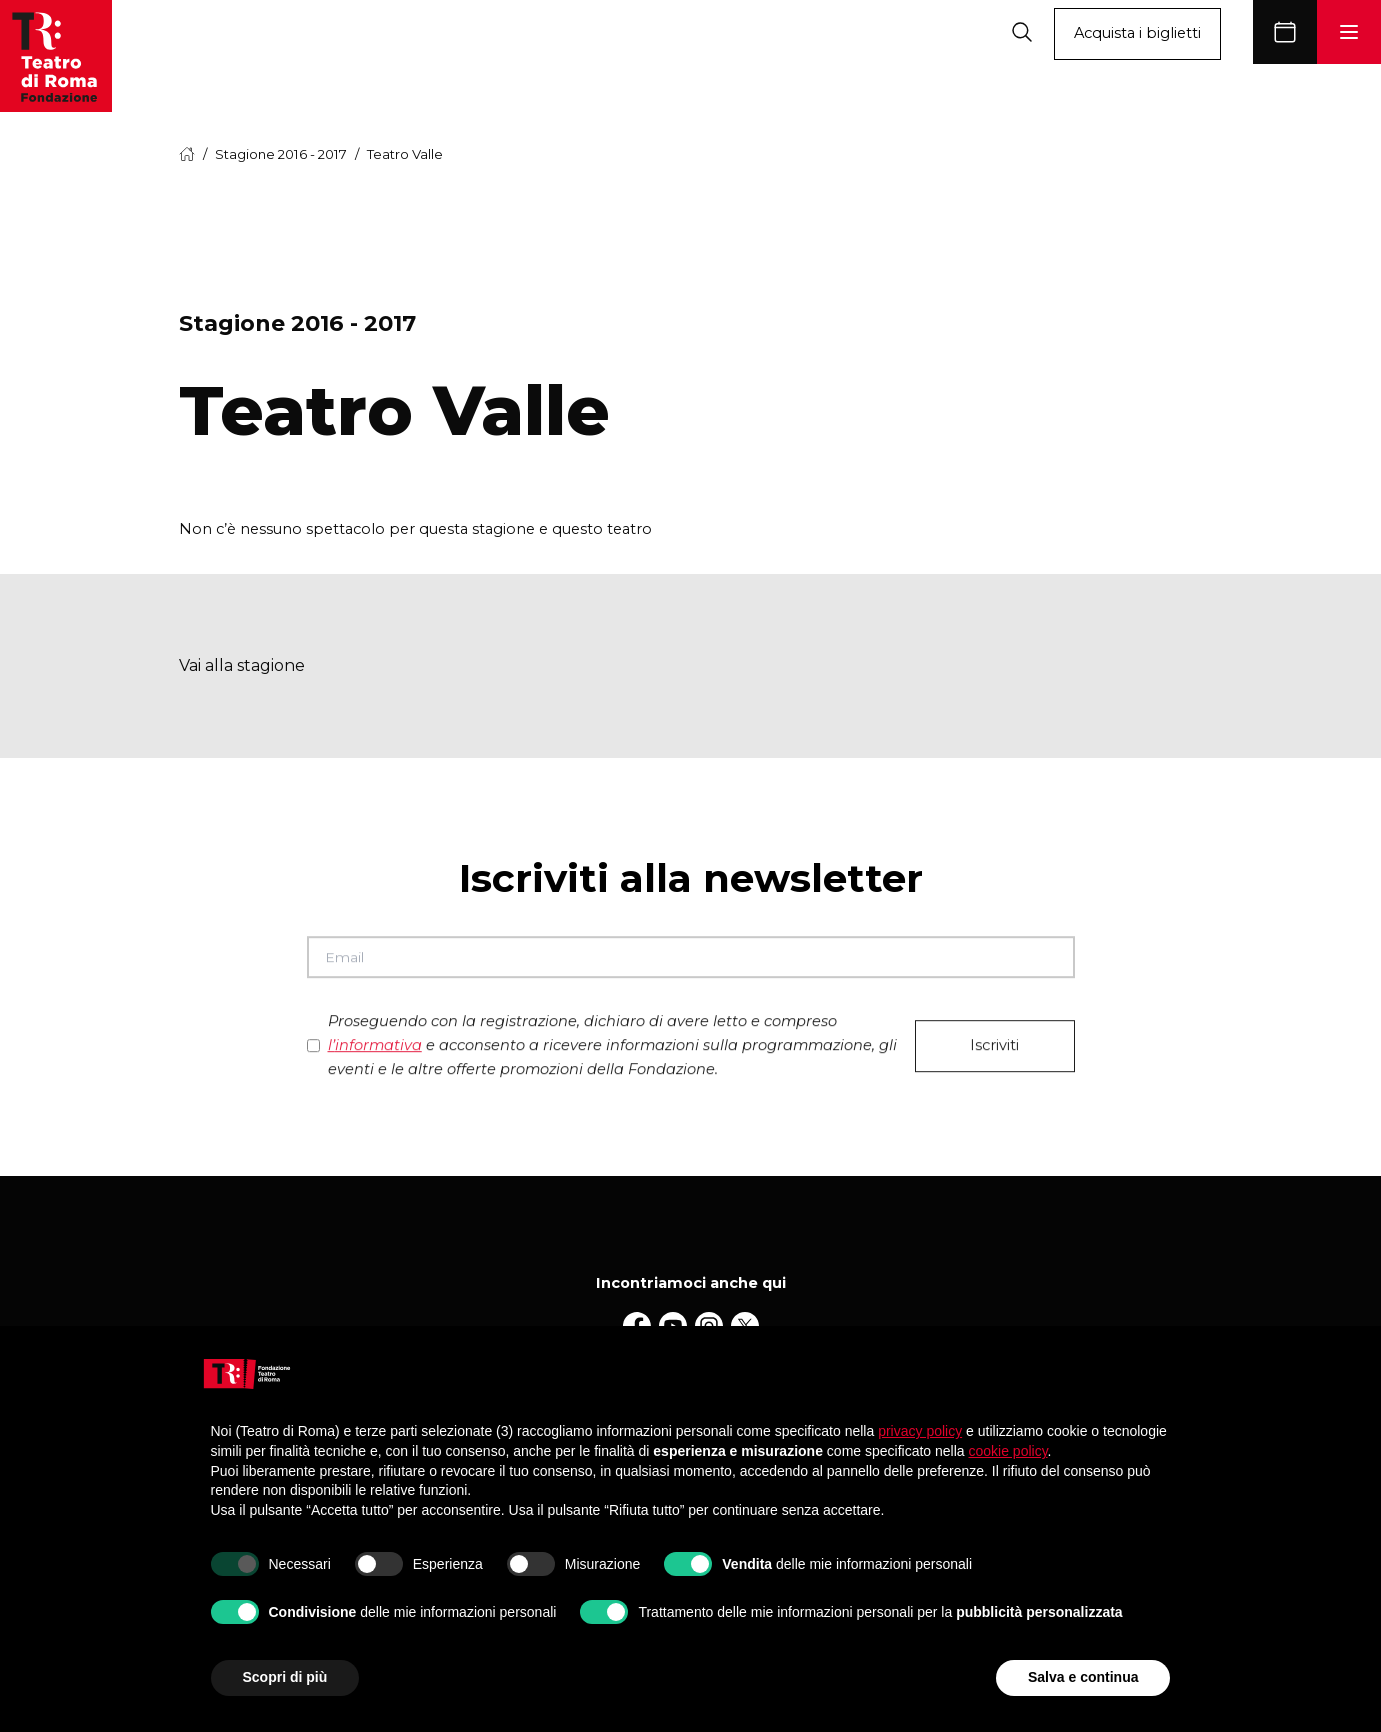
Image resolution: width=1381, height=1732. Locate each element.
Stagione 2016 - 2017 (281, 154)
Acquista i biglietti (1137, 33)
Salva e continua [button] (1083, 1677)
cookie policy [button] (1007, 1451)
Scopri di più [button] (285, 1677)
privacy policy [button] (920, 1431)
